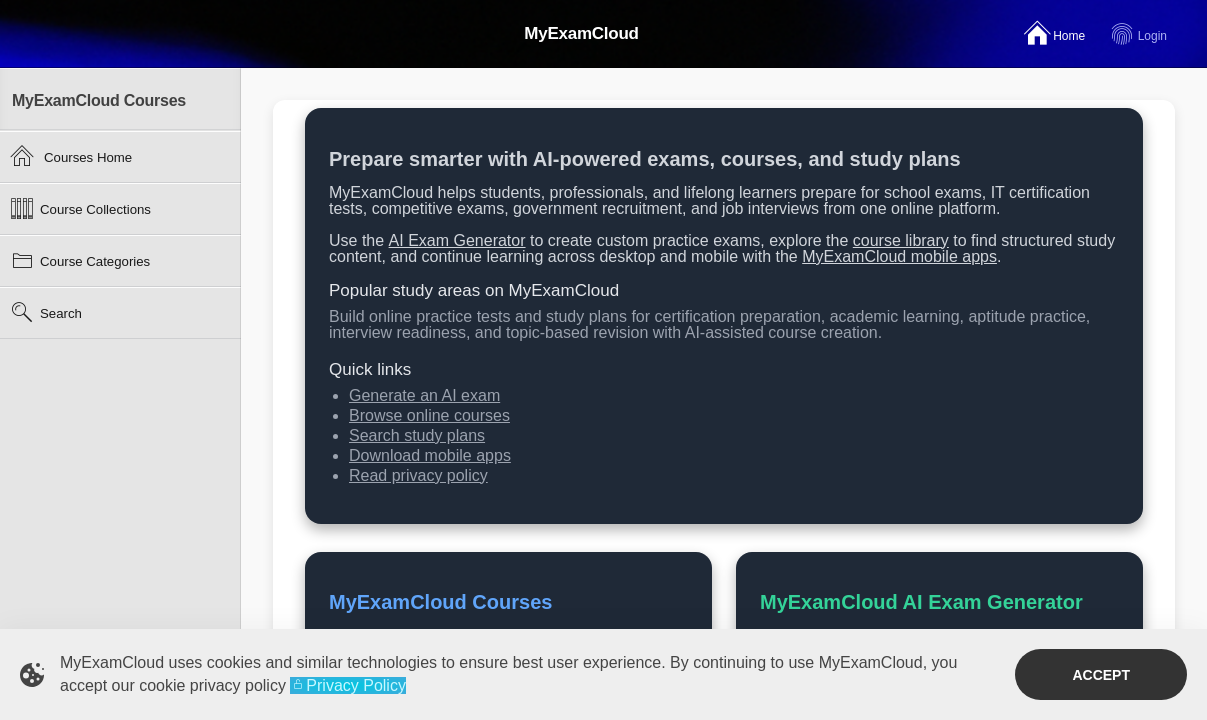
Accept (1101, 675)
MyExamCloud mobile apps (899, 256)
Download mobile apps (430, 455)
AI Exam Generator (457, 240)
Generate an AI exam (424, 395)
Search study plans (417, 435)
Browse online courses (429, 415)
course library (901, 240)
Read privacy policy (418, 475)
